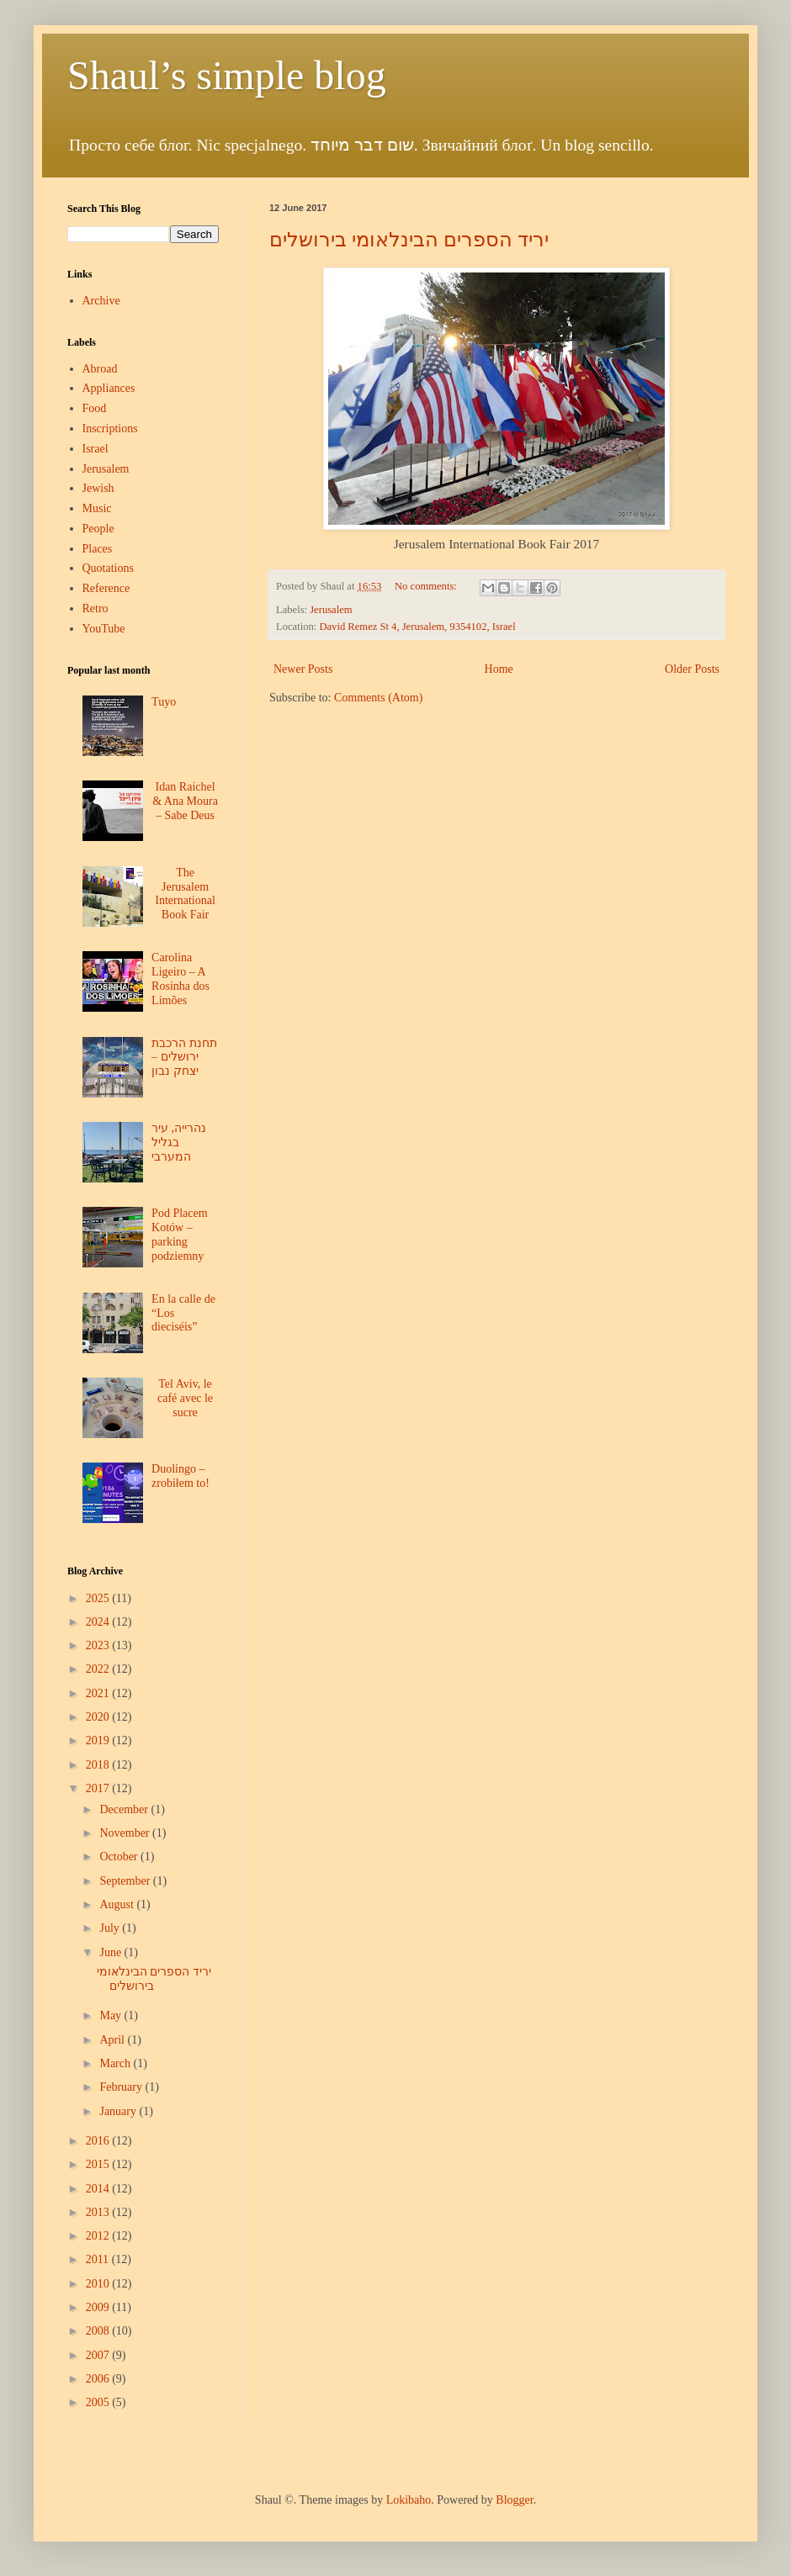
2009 (99, 2307)
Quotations (108, 568)
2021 (99, 1693)
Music (97, 508)
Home (499, 669)
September (125, 1881)
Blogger (514, 2500)
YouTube (103, 628)
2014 (99, 2188)
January (119, 2111)
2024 (99, 1622)
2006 (99, 2378)
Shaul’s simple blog (226, 75)
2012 (99, 2236)
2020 (99, 1717)
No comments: (427, 586)
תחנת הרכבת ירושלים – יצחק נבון (184, 1057)
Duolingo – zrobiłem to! (180, 1476)
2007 (99, 2355)
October (120, 1856)
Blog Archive (95, 1571)
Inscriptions (110, 428)
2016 (99, 2140)
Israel (95, 448)
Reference (106, 588)
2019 (99, 1740)
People (98, 528)
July (110, 1928)
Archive (101, 300)
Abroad (100, 368)
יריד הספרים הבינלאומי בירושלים (409, 240)
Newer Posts (302, 669)
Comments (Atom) (378, 697)
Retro (95, 608)
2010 (99, 2283)
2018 (99, 1765)
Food (94, 408)
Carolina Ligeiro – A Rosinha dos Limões (180, 978)
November (125, 1833)
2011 (99, 2259)
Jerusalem (331, 610)
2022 (99, 1669)
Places (97, 548)
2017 (99, 1788)
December (125, 1809)
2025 (99, 1598)
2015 (99, 2164)
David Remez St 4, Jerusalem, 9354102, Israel (417, 626)
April (113, 2040)
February (122, 2087)
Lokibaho (409, 2500)
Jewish (98, 488)
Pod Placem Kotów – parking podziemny (179, 1234)
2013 (99, 2212)
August (117, 1904)
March (116, 2063)
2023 (99, 1645)
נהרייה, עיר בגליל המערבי (178, 1142)
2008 (99, 2331)
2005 (99, 2402)
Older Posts (692, 669)
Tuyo (163, 702)
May (111, 2015)
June (111, 1952)
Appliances (108, 388)
